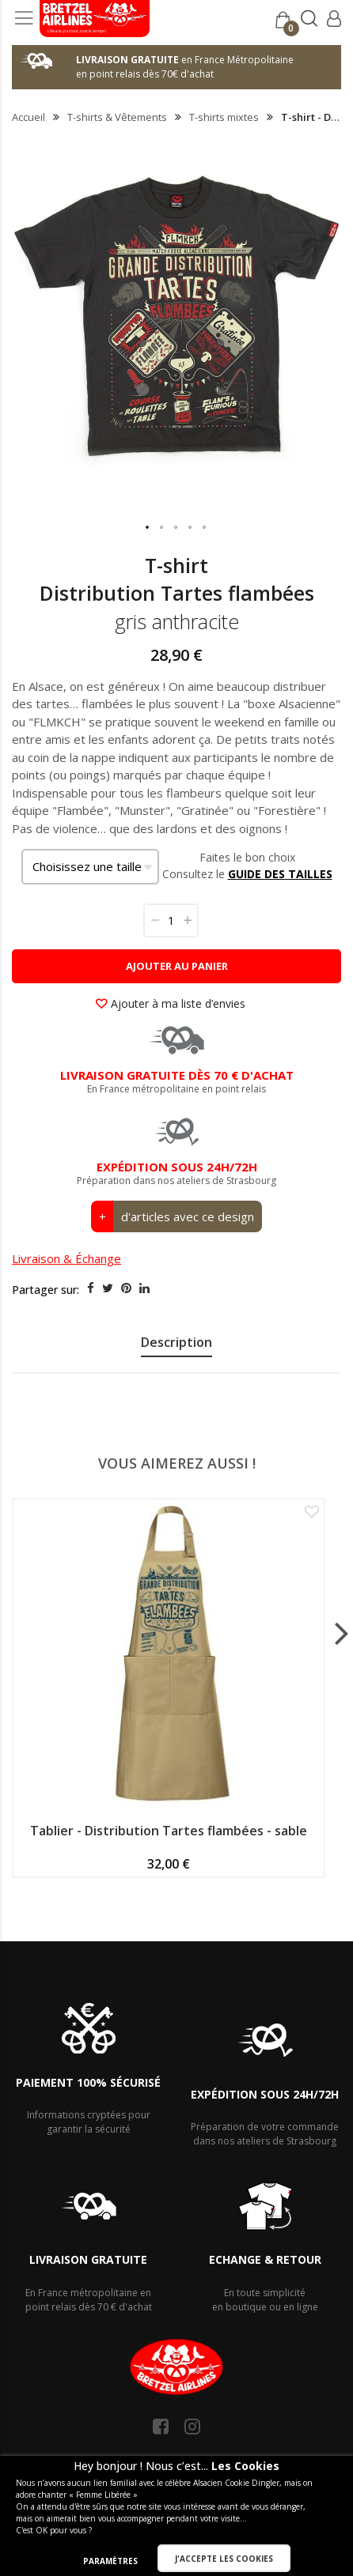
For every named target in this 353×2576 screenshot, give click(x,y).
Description (176, 1342)
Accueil (28, 117)
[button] (148, 528)
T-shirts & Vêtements (117, 117)
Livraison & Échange (66, 1258)
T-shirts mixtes (224, 117)
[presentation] (176, 1344)
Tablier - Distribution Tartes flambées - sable (168, 1830)
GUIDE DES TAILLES (280, 873)
